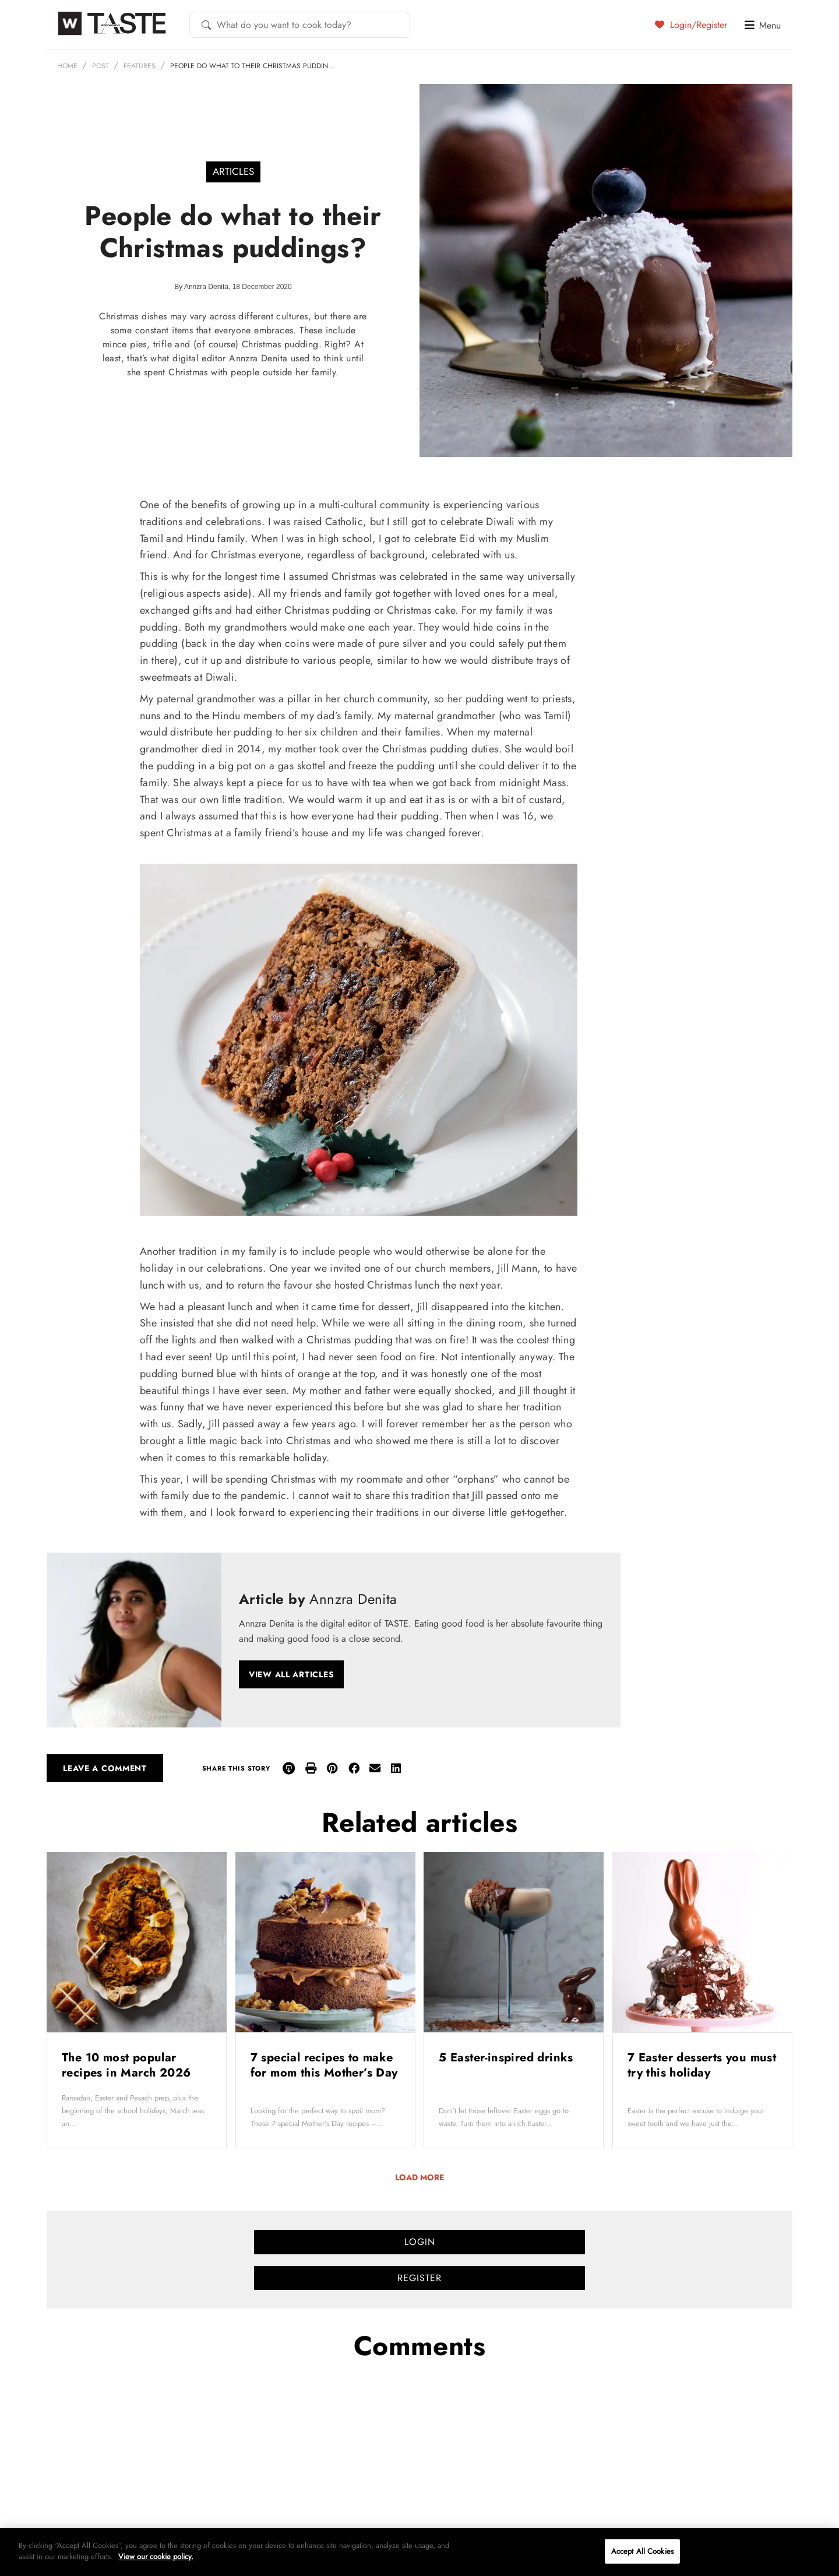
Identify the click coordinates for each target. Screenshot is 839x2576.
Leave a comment (105, 1768)
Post (100, 66)
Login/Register (691, 24)
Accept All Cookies (642, 2551)
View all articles (291, 1674)
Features (140, 66)
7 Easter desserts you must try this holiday (702, 2065)
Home (67, 66)
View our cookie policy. (155, 2556)
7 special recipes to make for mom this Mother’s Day (324, 2065)
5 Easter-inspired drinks (508, 2057)
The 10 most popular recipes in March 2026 (128, 2065)
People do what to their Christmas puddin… (252, 66)
